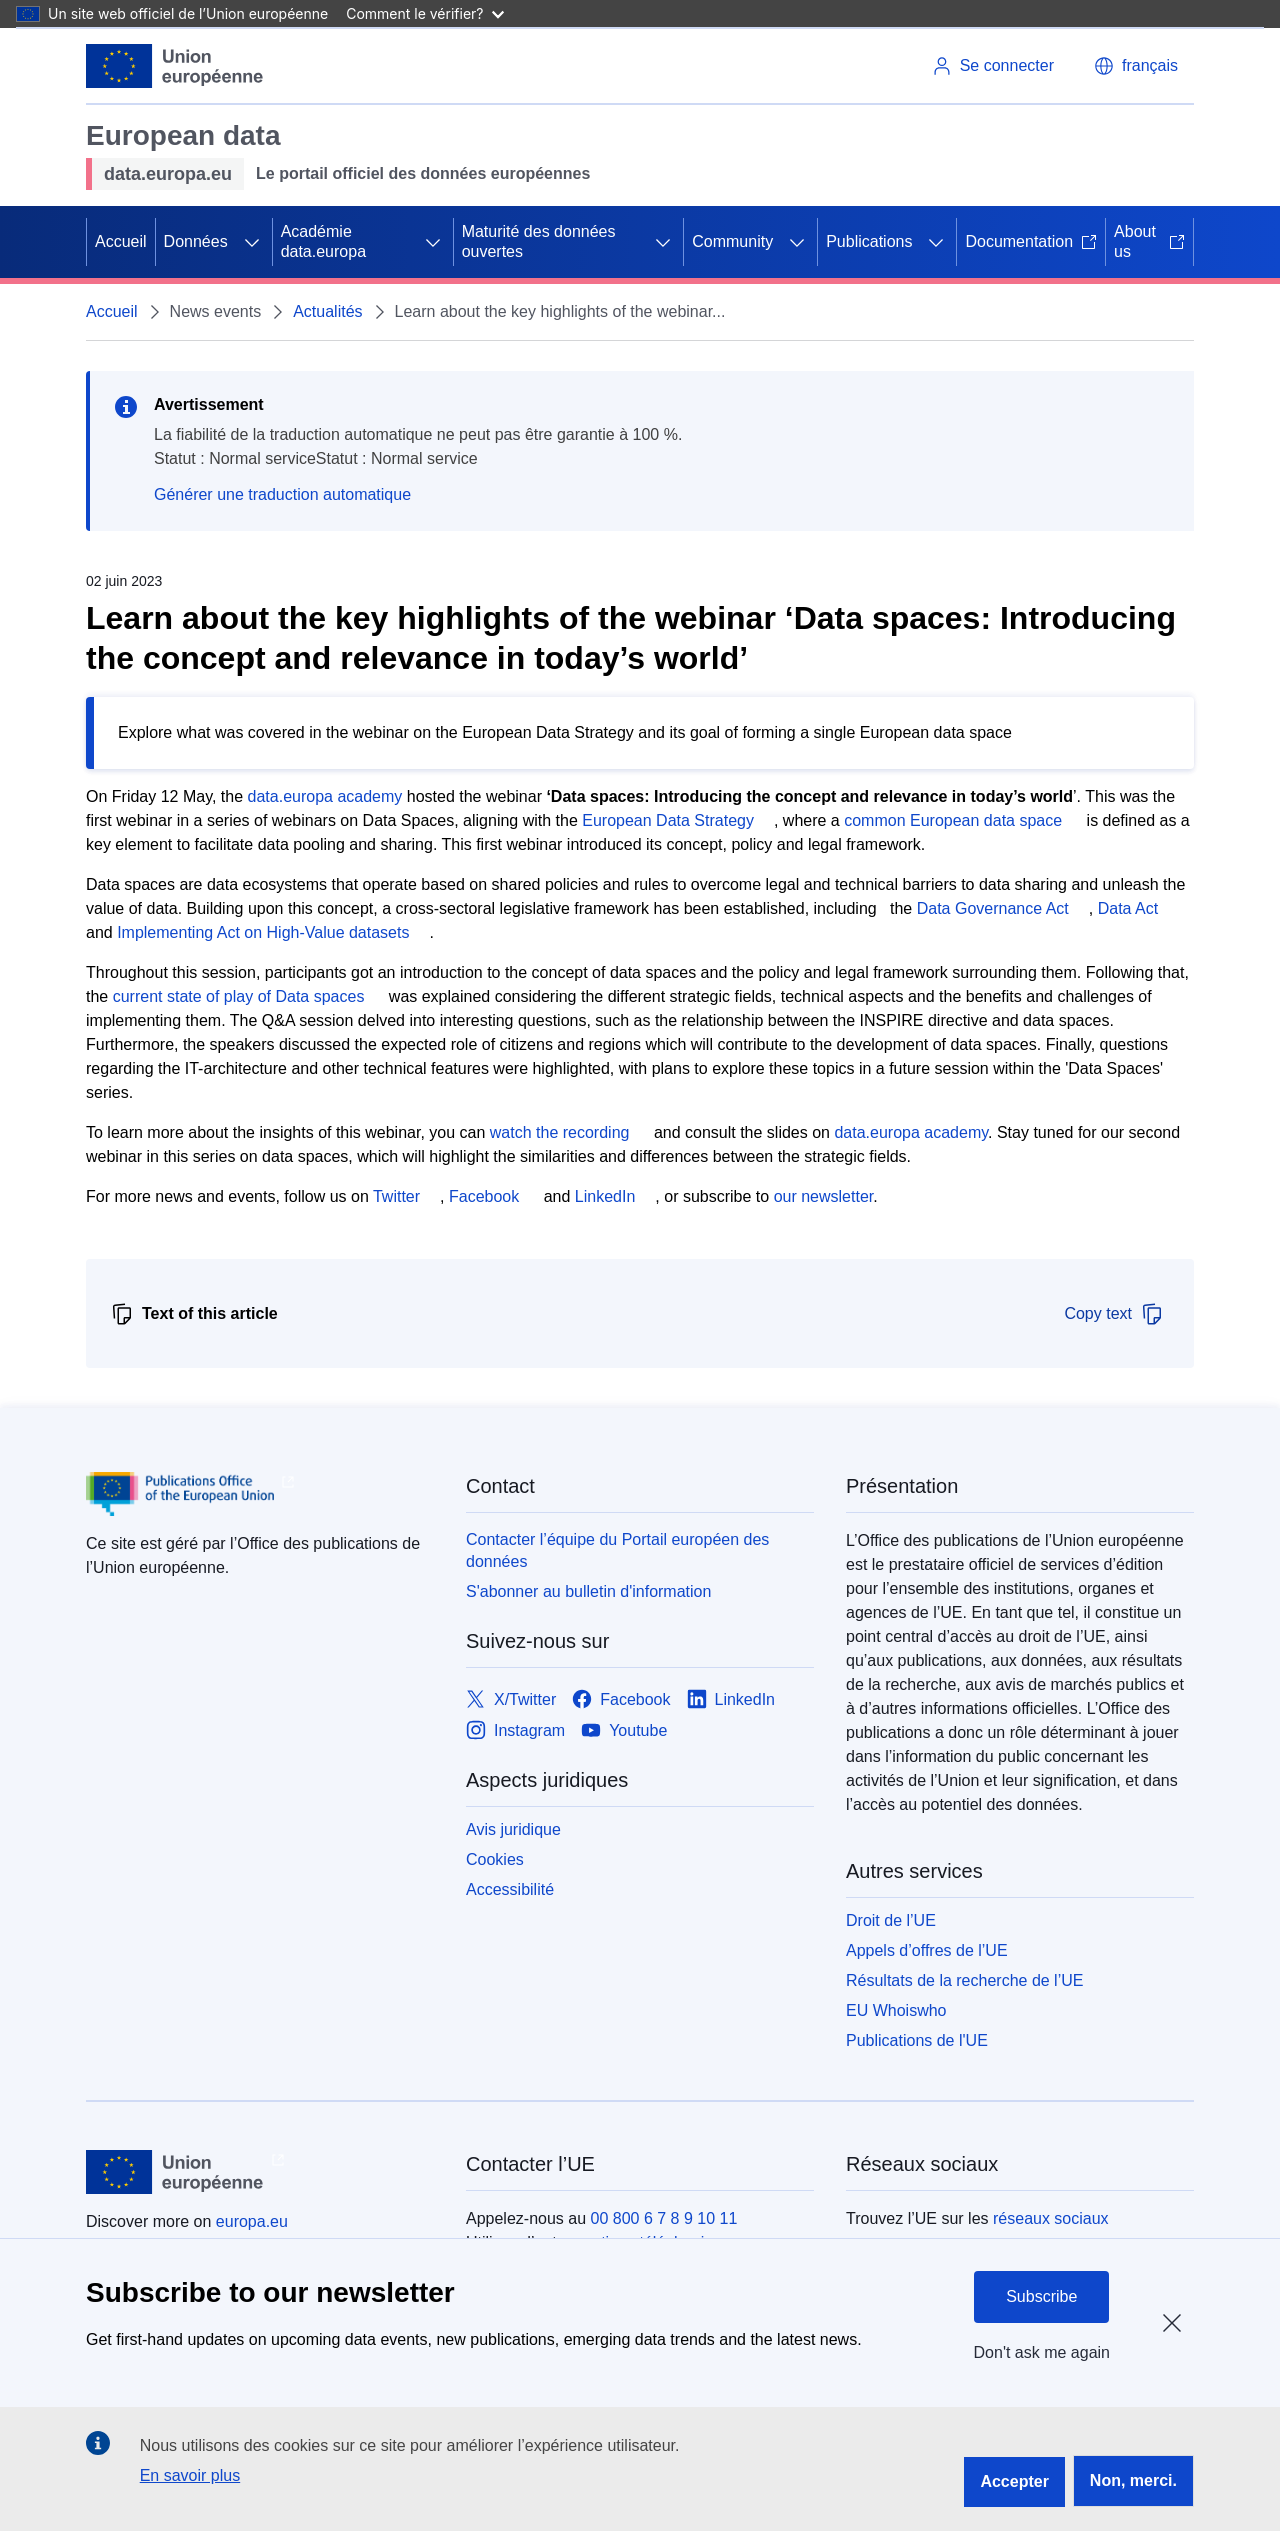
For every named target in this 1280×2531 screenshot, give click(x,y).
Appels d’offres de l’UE (927, 1950)
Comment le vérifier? (424, 13)
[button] (1136, 66)
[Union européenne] (175, 66)
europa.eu (252, 2221)
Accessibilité (510, 1889)
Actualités (327, 311)
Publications (869, 241)
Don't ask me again (1042, 2352)
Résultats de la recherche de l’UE (964, 1980)
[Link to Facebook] (621, 1699)
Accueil (121, 241)
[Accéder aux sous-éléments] (252, 242)
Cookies (495, 1859)
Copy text (1114, 1314)
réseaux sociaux (1051, 2218)
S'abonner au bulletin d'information (588, 1591)
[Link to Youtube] (624, 1730)
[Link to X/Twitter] (511, 1699)
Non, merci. (1133, 2480)
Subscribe (1041, 2296)
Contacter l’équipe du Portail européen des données (617, 1550)
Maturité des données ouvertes (539, 241)
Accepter (1014, 2481)
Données (196, 241)
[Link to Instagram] (515, 1730)
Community (732, 241)
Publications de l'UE (917, 2040)
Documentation (1031, 241)
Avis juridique (513, 1829)
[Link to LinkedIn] (731, 1699)
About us (1149, 241)
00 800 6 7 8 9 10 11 (664, 2218)
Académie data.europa (323, 241)
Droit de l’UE (891, 1920)
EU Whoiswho (896, 2010)
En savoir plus (190, 2475)
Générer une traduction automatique (282, 494)
